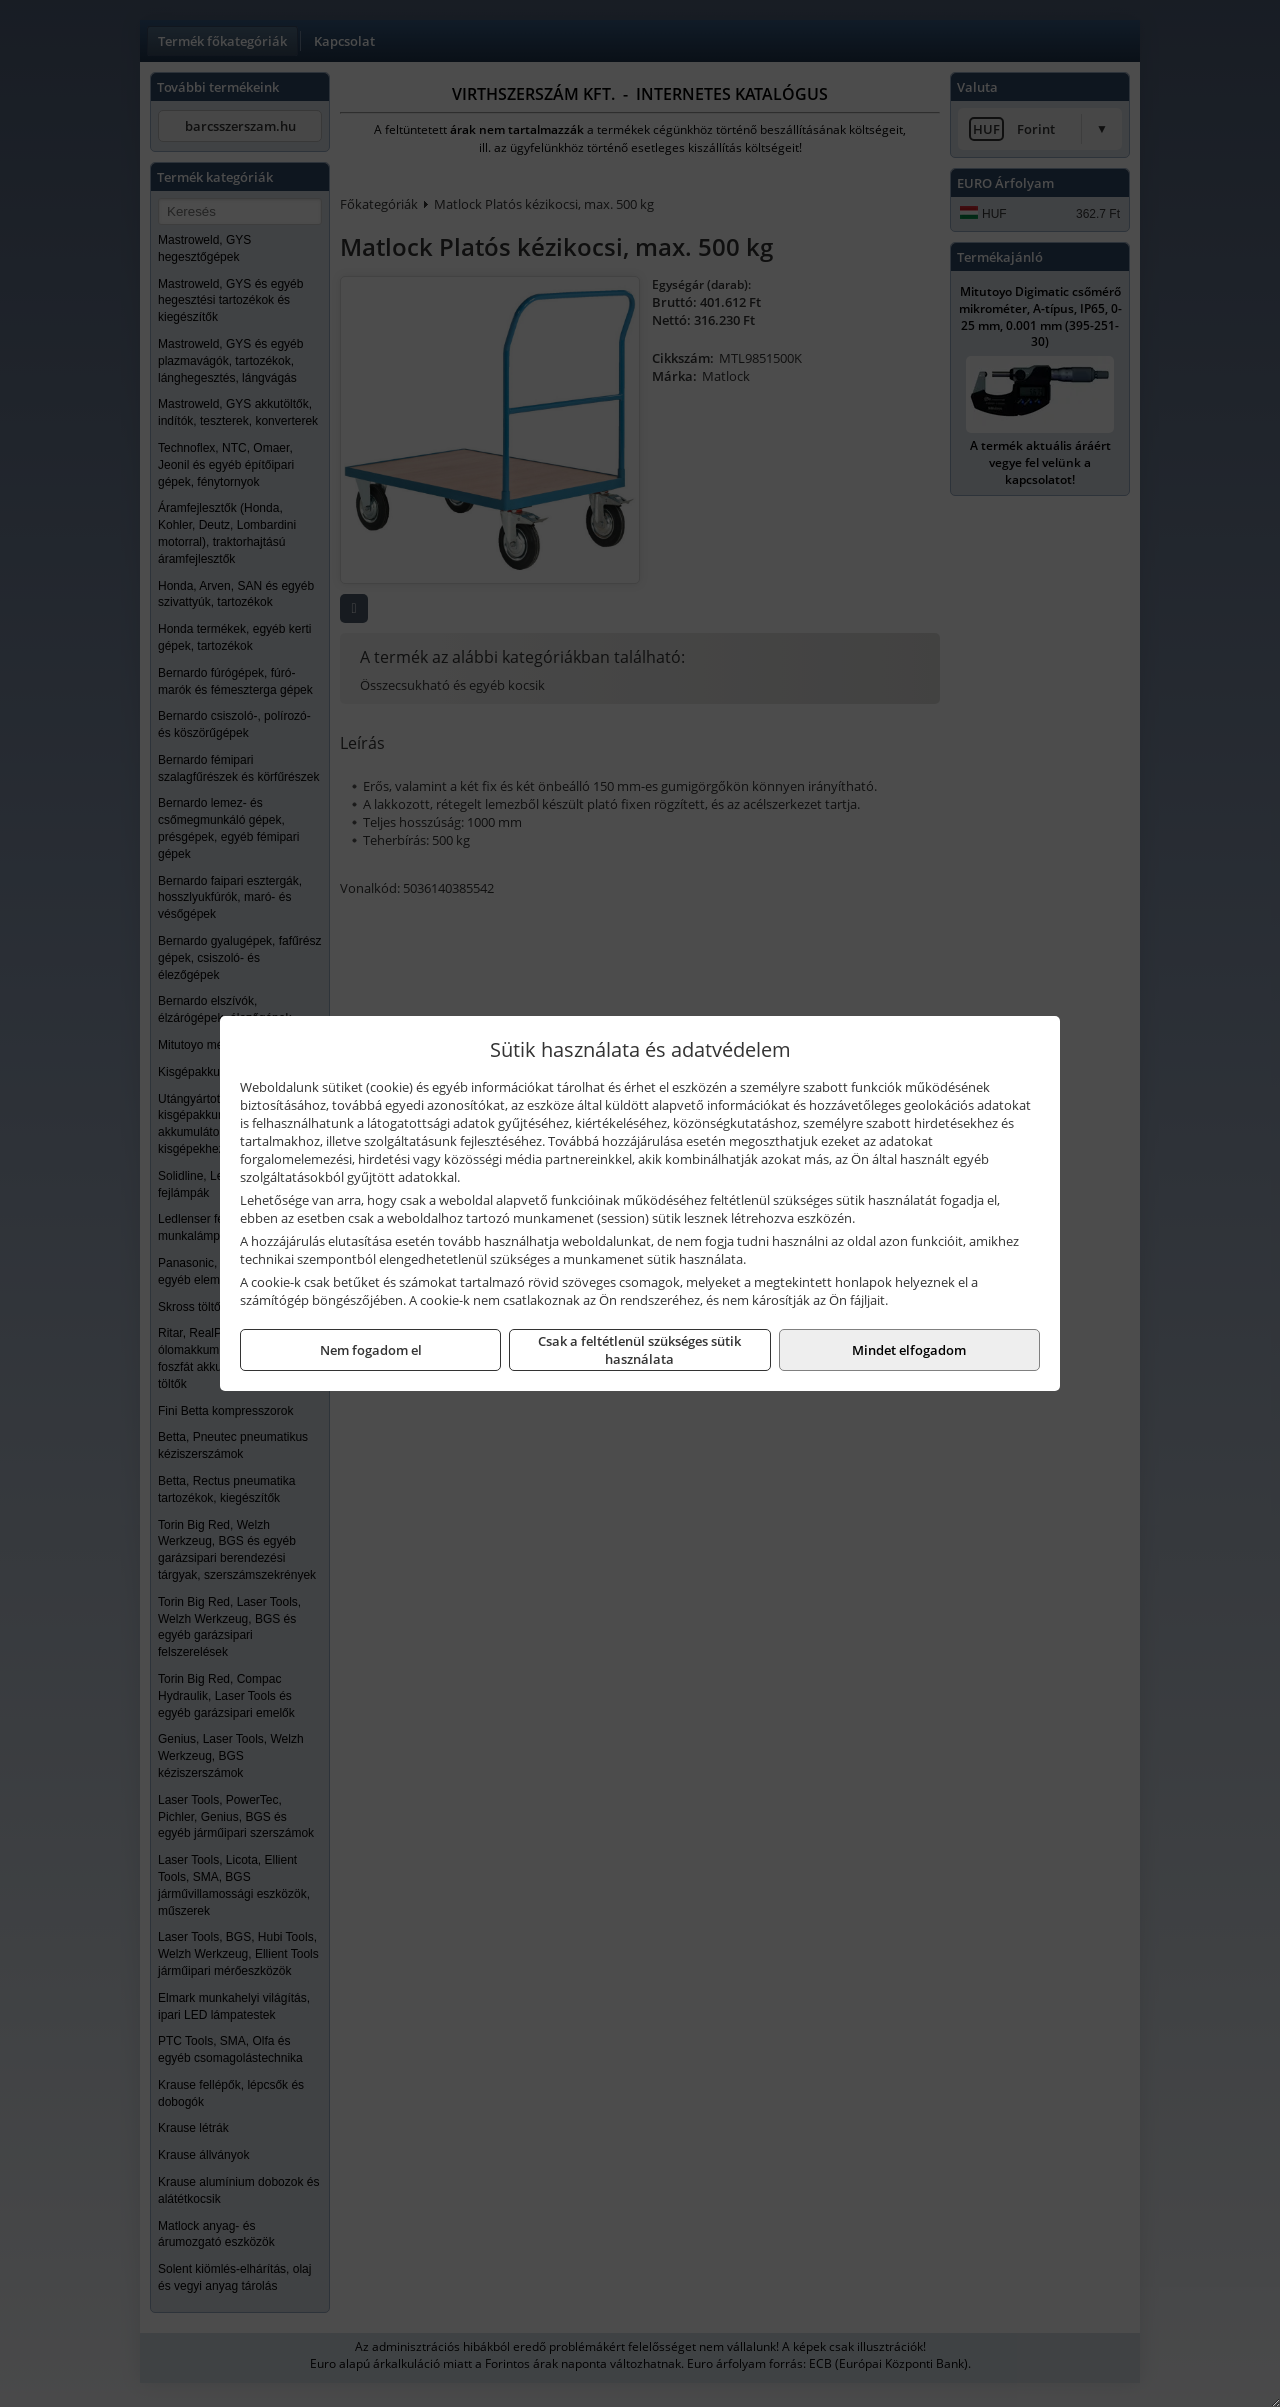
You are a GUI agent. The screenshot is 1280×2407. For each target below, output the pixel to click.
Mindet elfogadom (909, 1350)
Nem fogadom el (371, 1350)
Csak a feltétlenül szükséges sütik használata (639, 1350)
